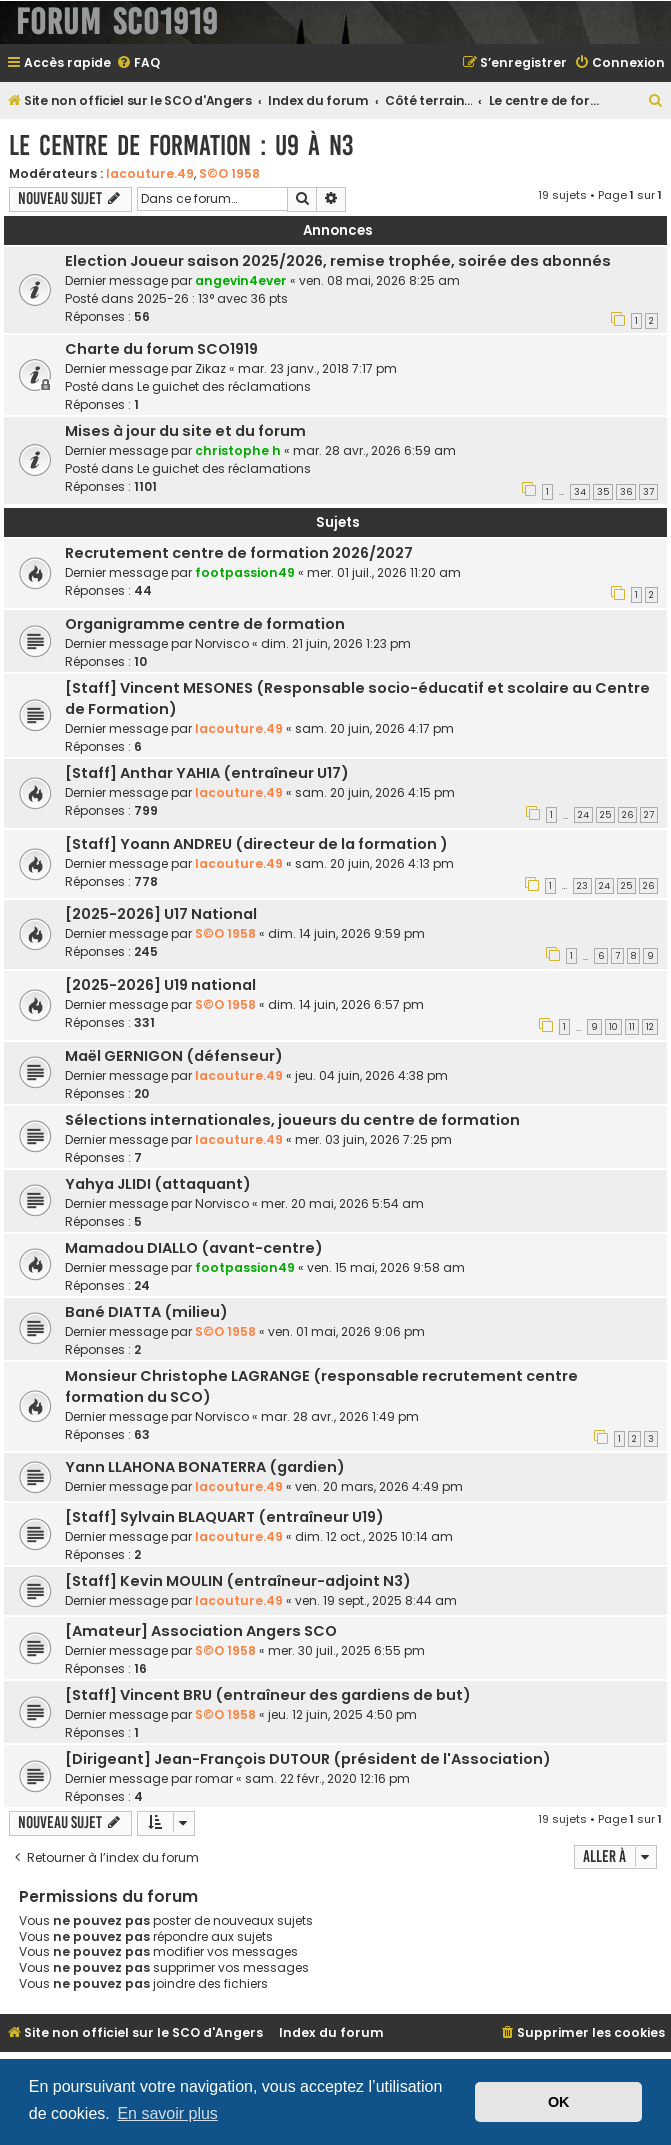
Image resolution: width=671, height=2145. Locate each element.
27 (649, 815)
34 (580, 492)
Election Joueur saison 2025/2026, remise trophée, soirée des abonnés (338, 261)
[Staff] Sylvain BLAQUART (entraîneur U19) (224, 1517)
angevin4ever (241, 280)
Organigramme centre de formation (205, 624)
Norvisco (222, 643)
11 (632, 1027)
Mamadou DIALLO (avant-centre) (194, 1248)
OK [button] (559, 2102)
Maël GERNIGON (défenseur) (174, 1056)
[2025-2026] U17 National (161, 914)
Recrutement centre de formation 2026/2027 (239, 553)
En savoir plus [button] (167, 2113)
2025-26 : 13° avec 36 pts (212, 298)
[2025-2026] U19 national (160, 985)
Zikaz (210, 368)
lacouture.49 (150, 173)
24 (583, 815)
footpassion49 (245, 572)
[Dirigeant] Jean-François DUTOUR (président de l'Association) (308, 1759)
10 (613, 1027)
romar (214, 1778)
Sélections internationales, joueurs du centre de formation (292, 1120)
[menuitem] (138, 63)
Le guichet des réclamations (224, 386)
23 (582, 886)
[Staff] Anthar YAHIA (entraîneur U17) (207, 773)
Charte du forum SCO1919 (161, 349)
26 (627, 815)
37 (648, 492)
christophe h (238, 450)
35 (603, 492)
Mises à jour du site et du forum (185, 431)
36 (626, 492)
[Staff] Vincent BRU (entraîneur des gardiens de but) (268, 1695)
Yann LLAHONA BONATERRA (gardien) (205, 1467)
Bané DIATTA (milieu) (146, 1312)
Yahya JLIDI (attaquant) (158, 1184)
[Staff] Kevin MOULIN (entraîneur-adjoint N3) (238, 1581)
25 (605, 815)
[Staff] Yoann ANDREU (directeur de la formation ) (256, 844)
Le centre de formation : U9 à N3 (181, 145)
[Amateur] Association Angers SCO (201, 1631)
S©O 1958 (229, 173)
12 (650, 1027)
